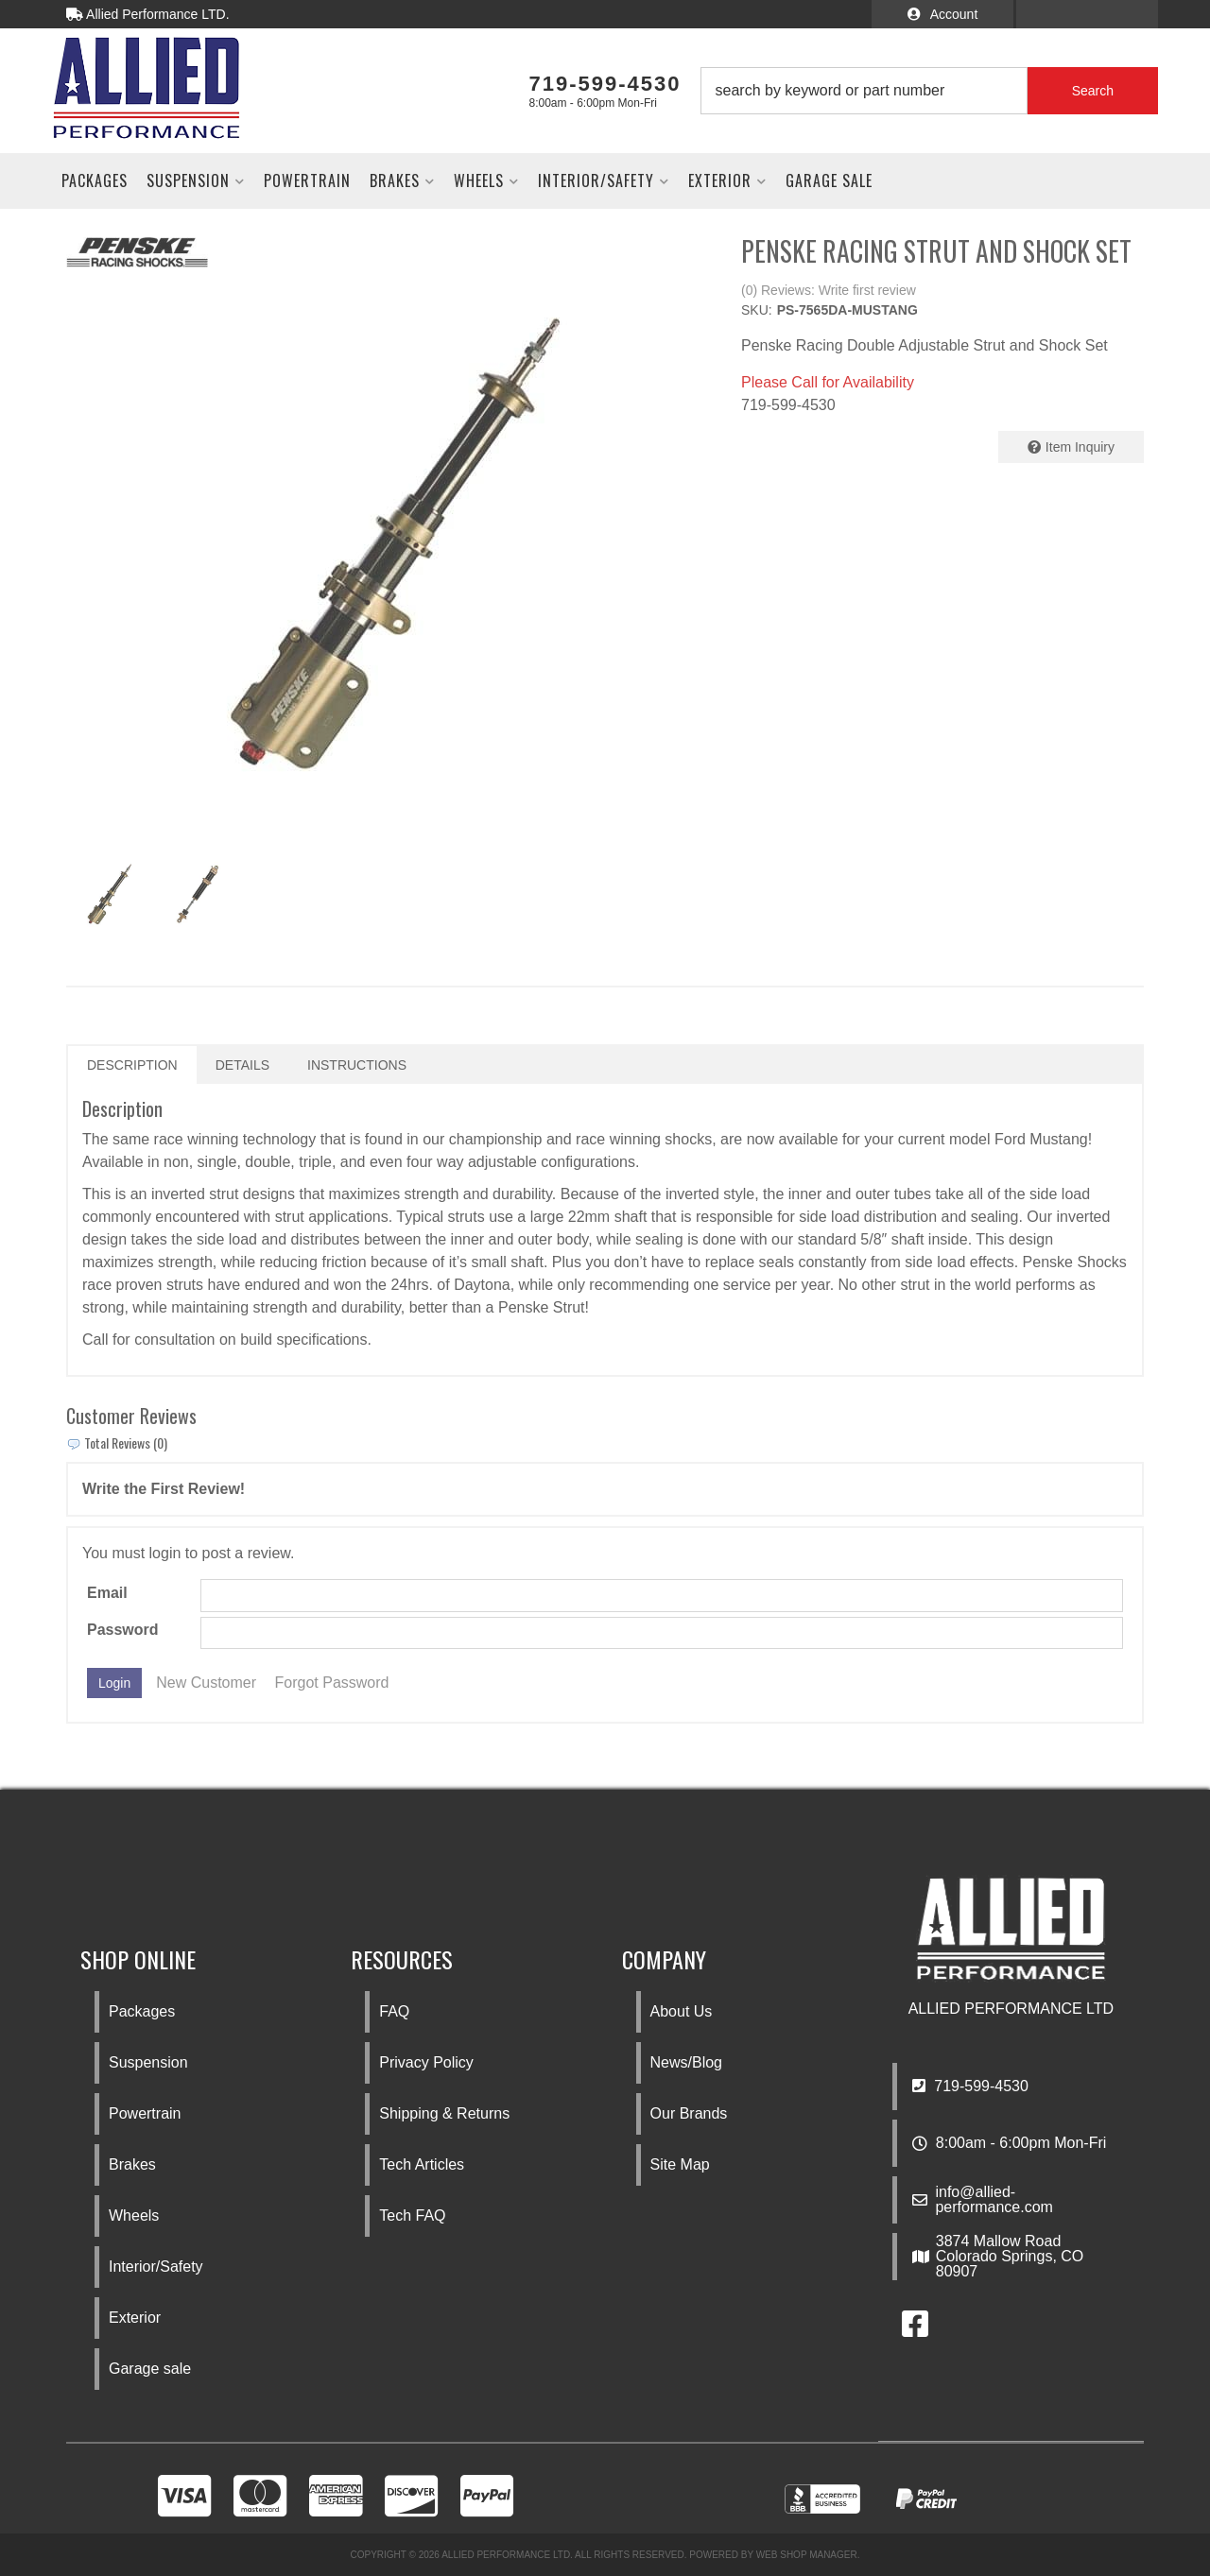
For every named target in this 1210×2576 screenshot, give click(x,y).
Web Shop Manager (806, 2555)
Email (107, 1593)
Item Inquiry (1080, 447)
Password (123, 1630)
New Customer (206, 1682)
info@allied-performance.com (994, 2200)
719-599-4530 (970, 2086)
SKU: (756, 310)
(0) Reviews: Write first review (828, 290)
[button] (929, 90)
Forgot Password (332, 1682)
